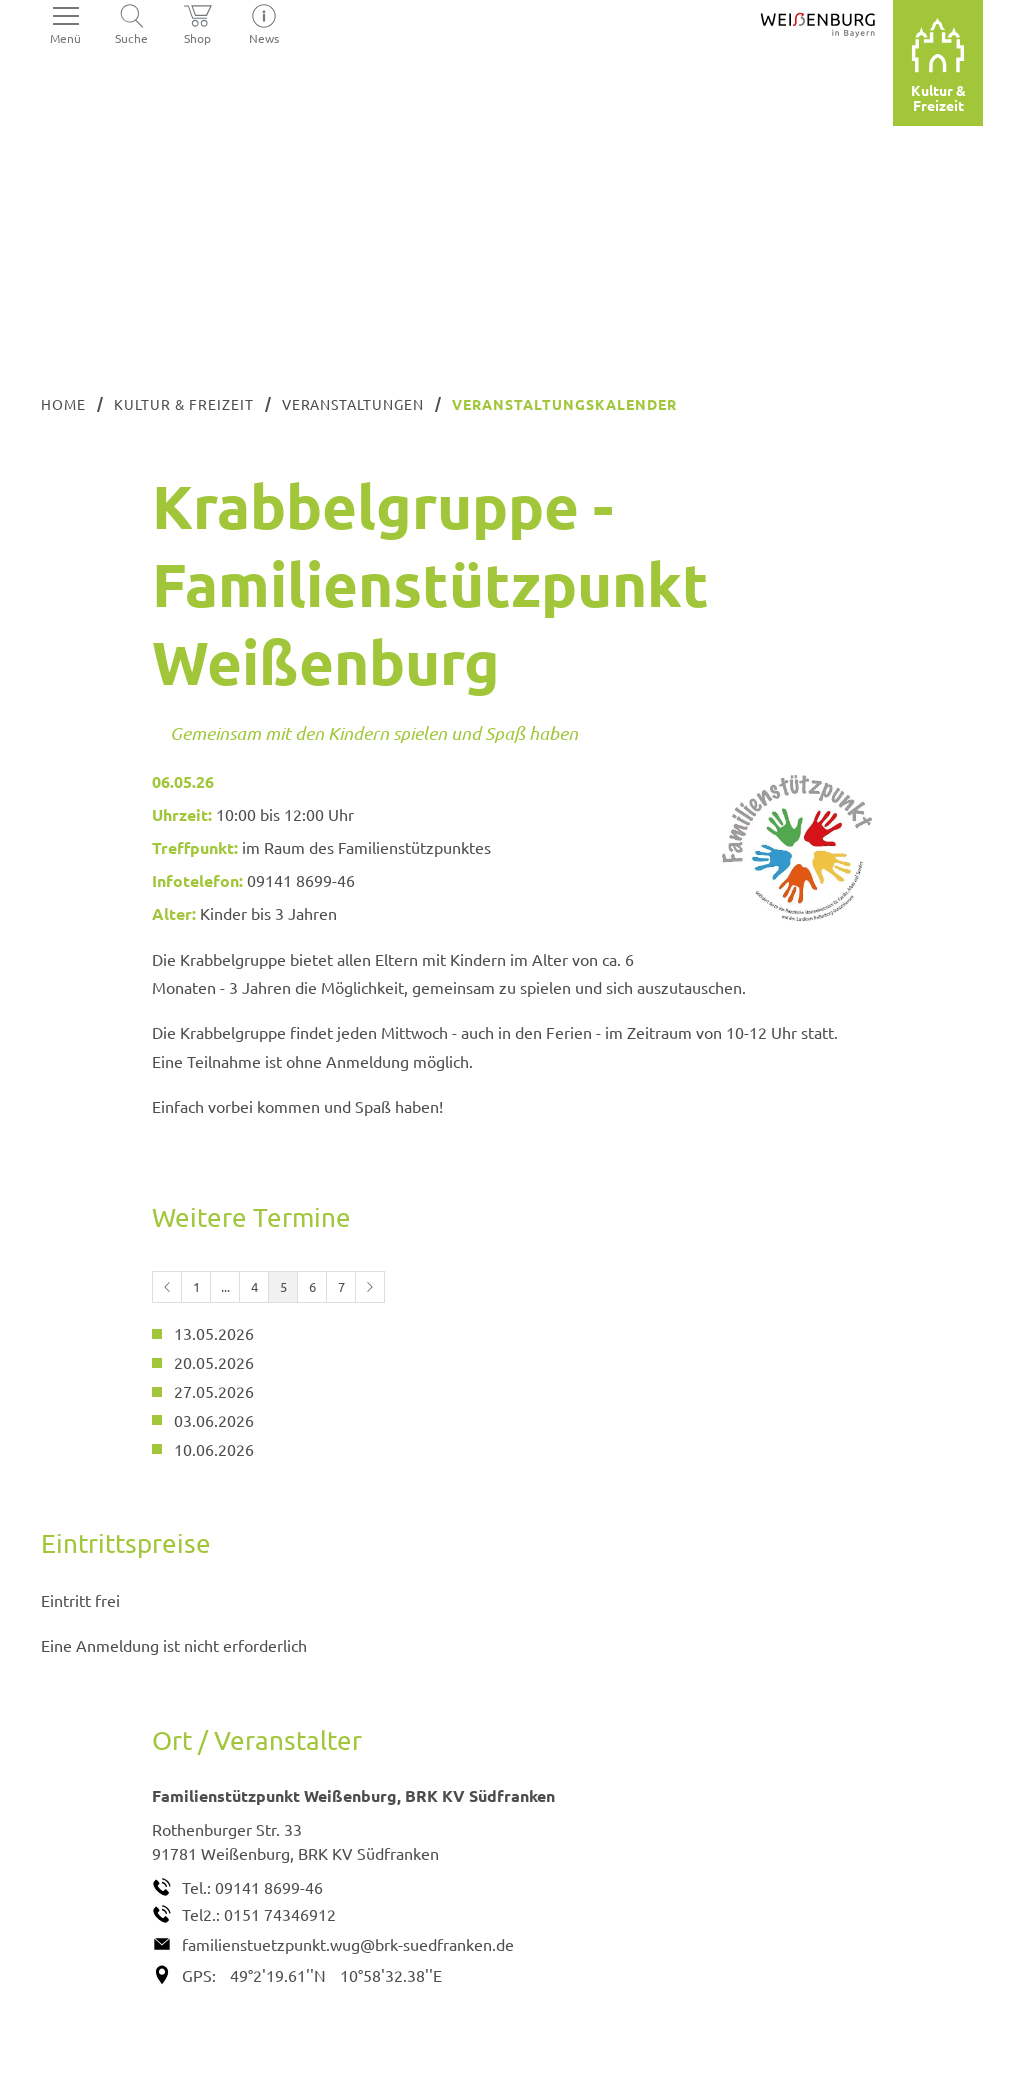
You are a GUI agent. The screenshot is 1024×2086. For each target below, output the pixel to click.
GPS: (199, 1975)
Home (63, 404)
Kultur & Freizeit (184, 404)
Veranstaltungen (353, 404)
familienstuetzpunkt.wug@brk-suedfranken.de (348, 1944)
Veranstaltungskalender (564, 404)
